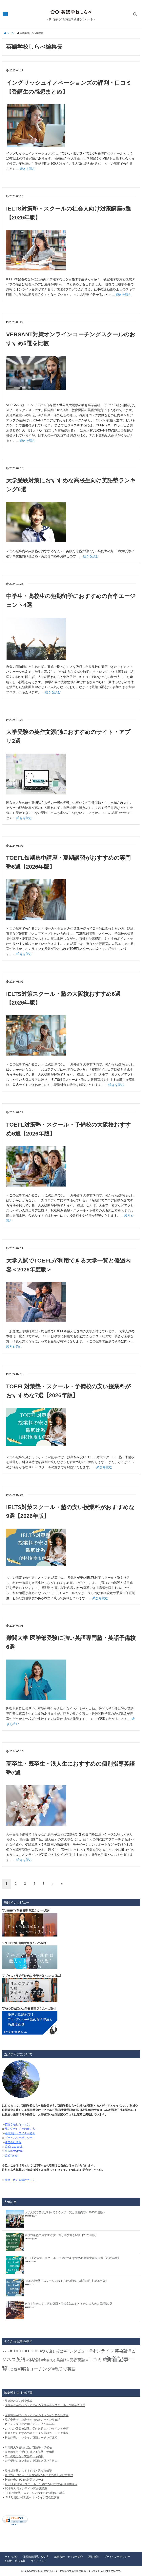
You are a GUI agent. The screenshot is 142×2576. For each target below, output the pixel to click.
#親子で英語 (63, 2369)
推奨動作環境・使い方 (36, 2556)
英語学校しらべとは (17, 2124)
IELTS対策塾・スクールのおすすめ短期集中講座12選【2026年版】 (66, 2280)
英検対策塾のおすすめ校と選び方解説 (28, 2470)
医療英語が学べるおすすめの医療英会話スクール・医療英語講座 (45, 2405)
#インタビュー (76, 2351)
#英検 (13, 2369)
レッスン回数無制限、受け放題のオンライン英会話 (37, 2428)
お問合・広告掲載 (15, 2560)
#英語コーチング (34, 2368)
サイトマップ (38, 2560)
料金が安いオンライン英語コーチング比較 (31, 2437)
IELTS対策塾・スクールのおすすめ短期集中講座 (35, 2492)
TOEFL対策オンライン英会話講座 (26, 2488)
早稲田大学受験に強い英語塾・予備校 (28, 2447)
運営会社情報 (13, 2142)
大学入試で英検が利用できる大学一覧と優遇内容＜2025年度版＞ (65, 2212)
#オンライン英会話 (108, 2350)
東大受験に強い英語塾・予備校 (24, 2456)
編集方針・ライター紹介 (20, 2133)
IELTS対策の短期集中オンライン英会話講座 (32, 2497)
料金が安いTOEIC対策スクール (24, 2479)
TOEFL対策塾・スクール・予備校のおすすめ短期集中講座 (41, 2484)
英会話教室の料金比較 (18, 2400)
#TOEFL (17, 2351)
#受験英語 (76, 2360)
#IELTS (5, 2351)
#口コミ (94, 2359)
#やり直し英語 (51, 2351)
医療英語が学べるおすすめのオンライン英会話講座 (37, 2415)
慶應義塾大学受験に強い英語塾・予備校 (30, 2451)
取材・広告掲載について (20, 2180)
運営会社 (93, 2556)
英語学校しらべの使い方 (20, 2128)
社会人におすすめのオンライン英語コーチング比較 (37, 2433)
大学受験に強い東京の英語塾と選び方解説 (31, 2460)
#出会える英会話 (54, 2360)
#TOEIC (32, 2351)
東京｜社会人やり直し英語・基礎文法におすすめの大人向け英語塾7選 (68, 2303)
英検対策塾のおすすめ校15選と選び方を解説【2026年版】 (61, 2235)
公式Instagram (14, 2151)
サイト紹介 (11, 2556)
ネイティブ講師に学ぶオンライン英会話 (30, 2424)
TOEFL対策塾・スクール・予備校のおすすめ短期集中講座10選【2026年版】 (73, 2258)
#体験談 (33, 2360)
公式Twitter (11, 2155)
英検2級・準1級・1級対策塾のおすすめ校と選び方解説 (39, 2475)
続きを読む (27, 168)
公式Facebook (13, 2146)
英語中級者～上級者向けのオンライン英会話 (32, 2419)
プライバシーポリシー (18, 2137)
